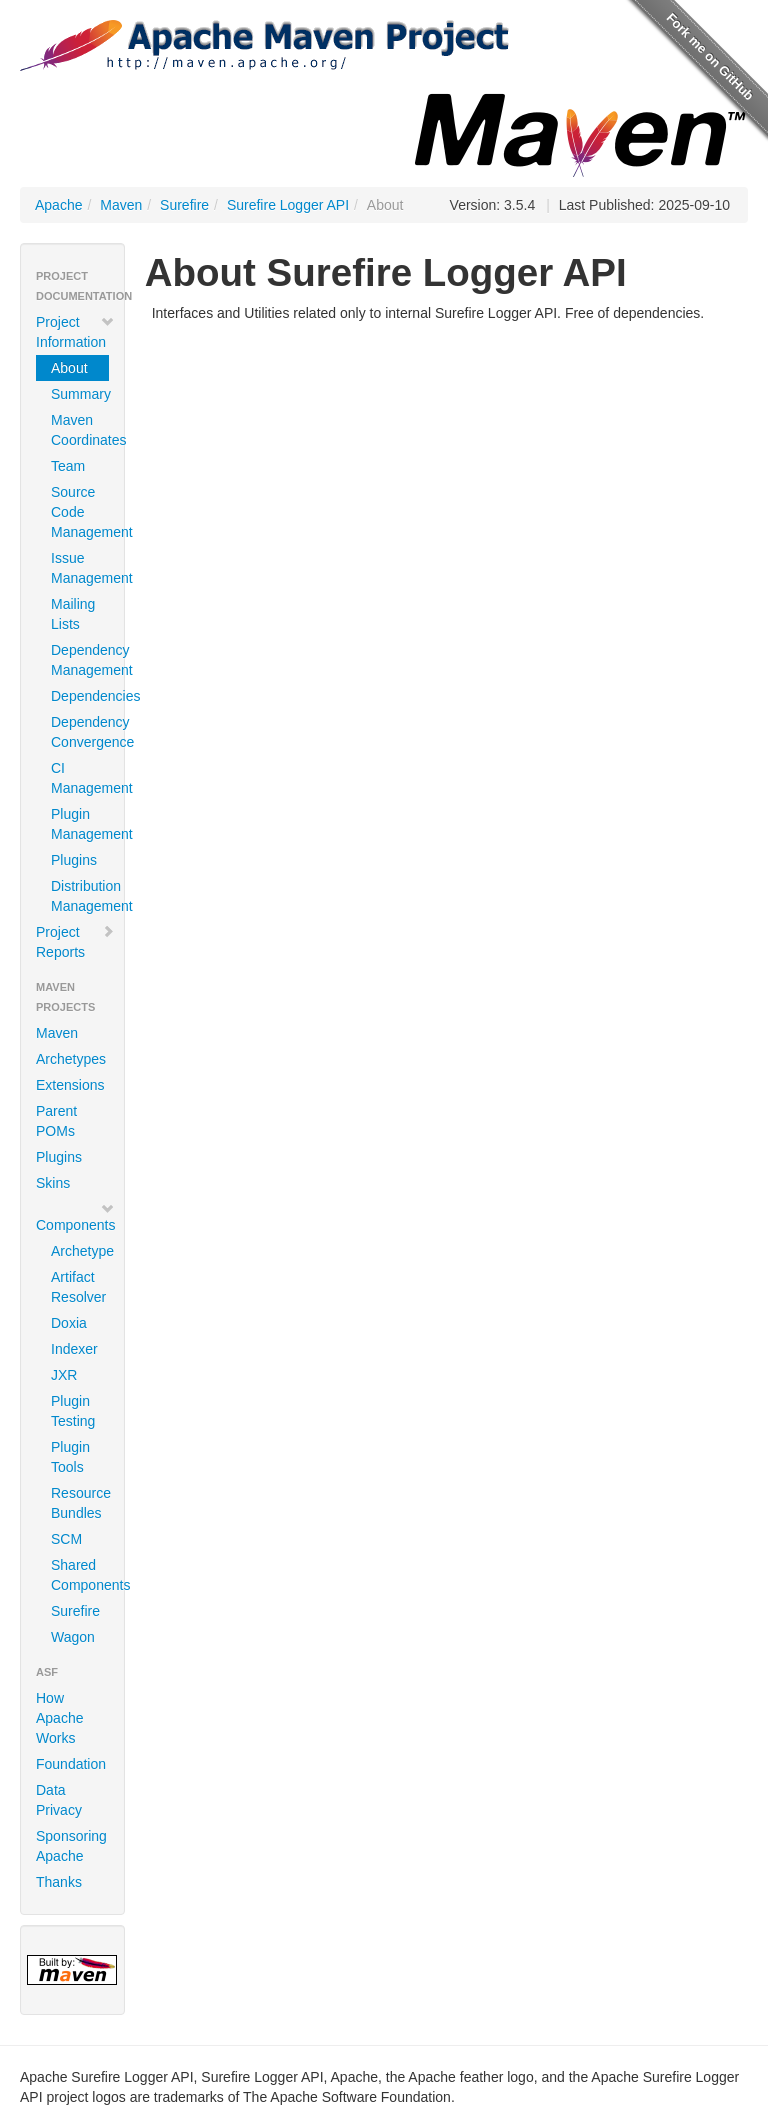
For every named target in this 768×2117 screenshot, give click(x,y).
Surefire (184, 205)
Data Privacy (59, 1800)
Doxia (69, 1323)
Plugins (74, 860)
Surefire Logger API (288, 205)
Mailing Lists (73, 614)
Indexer (74, 1349)
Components (75, 1217)
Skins (53, 1183)
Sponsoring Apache (71, 1846)
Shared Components (80, 1575)
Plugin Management (80, 824)
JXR (64, 1375)
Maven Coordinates (80, 430)
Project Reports (75, 942)
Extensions (70, 1085)
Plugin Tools (70, 1457)
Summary (80, 394)
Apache (58, 205)
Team (68, 466)
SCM (66, 1539)
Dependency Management (80, 660)
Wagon (73, 1637)
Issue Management (80, 568)
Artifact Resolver (78, 1287)
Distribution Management (80, 896)
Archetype (80, 1251)
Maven (121, 205)
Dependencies (80, 696)
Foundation (71, 1764)
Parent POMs (56, 1121)
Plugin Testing (73, 1411)
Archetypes (71, 1059)
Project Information (75, 332)
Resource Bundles (80, 1503)
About (69, 368)
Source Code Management (80, 512)
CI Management (80, 778)
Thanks (59, 1882)
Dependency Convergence (80, 732)
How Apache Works (59, 1718)
